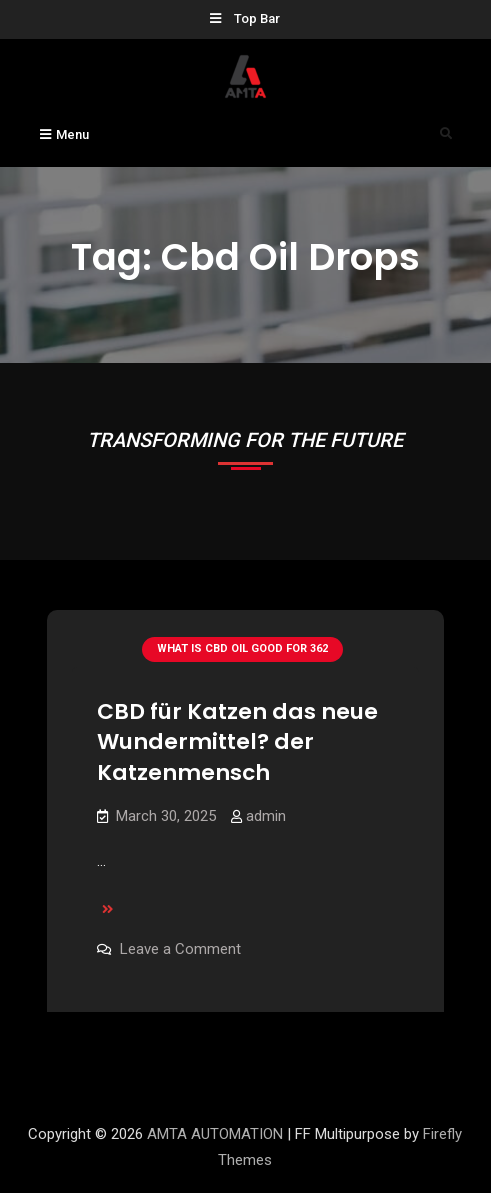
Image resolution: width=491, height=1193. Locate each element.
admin (266, 816)
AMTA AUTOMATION (215, 1134)
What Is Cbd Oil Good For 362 (242, 648)
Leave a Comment (180, 949)
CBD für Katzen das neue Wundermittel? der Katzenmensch (237, 742)
